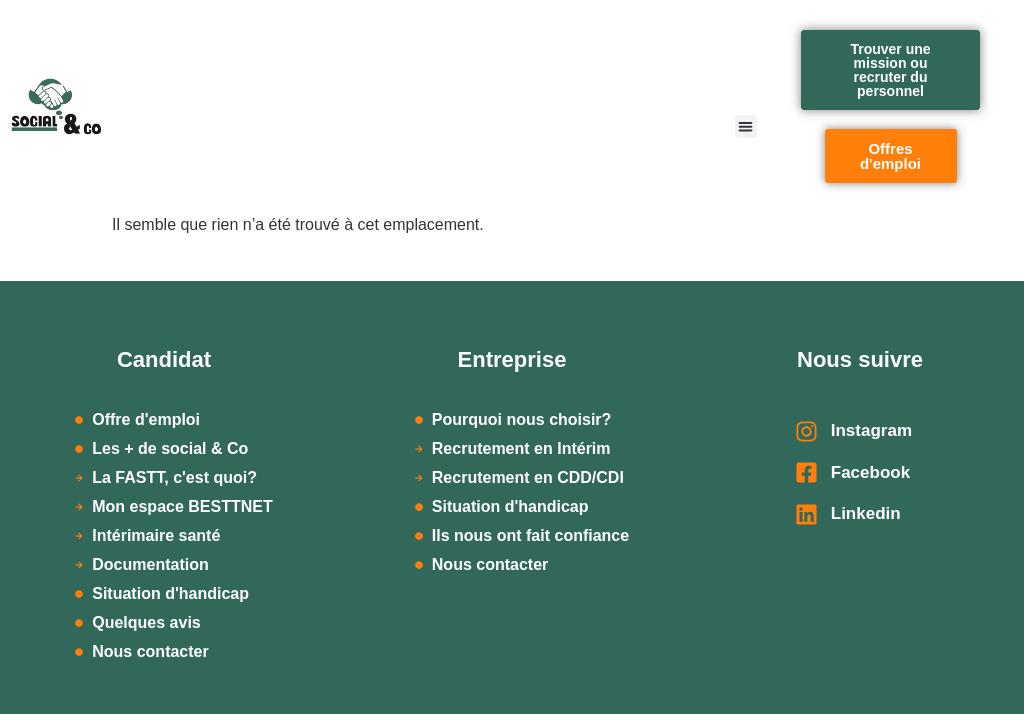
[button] (746, 126)
